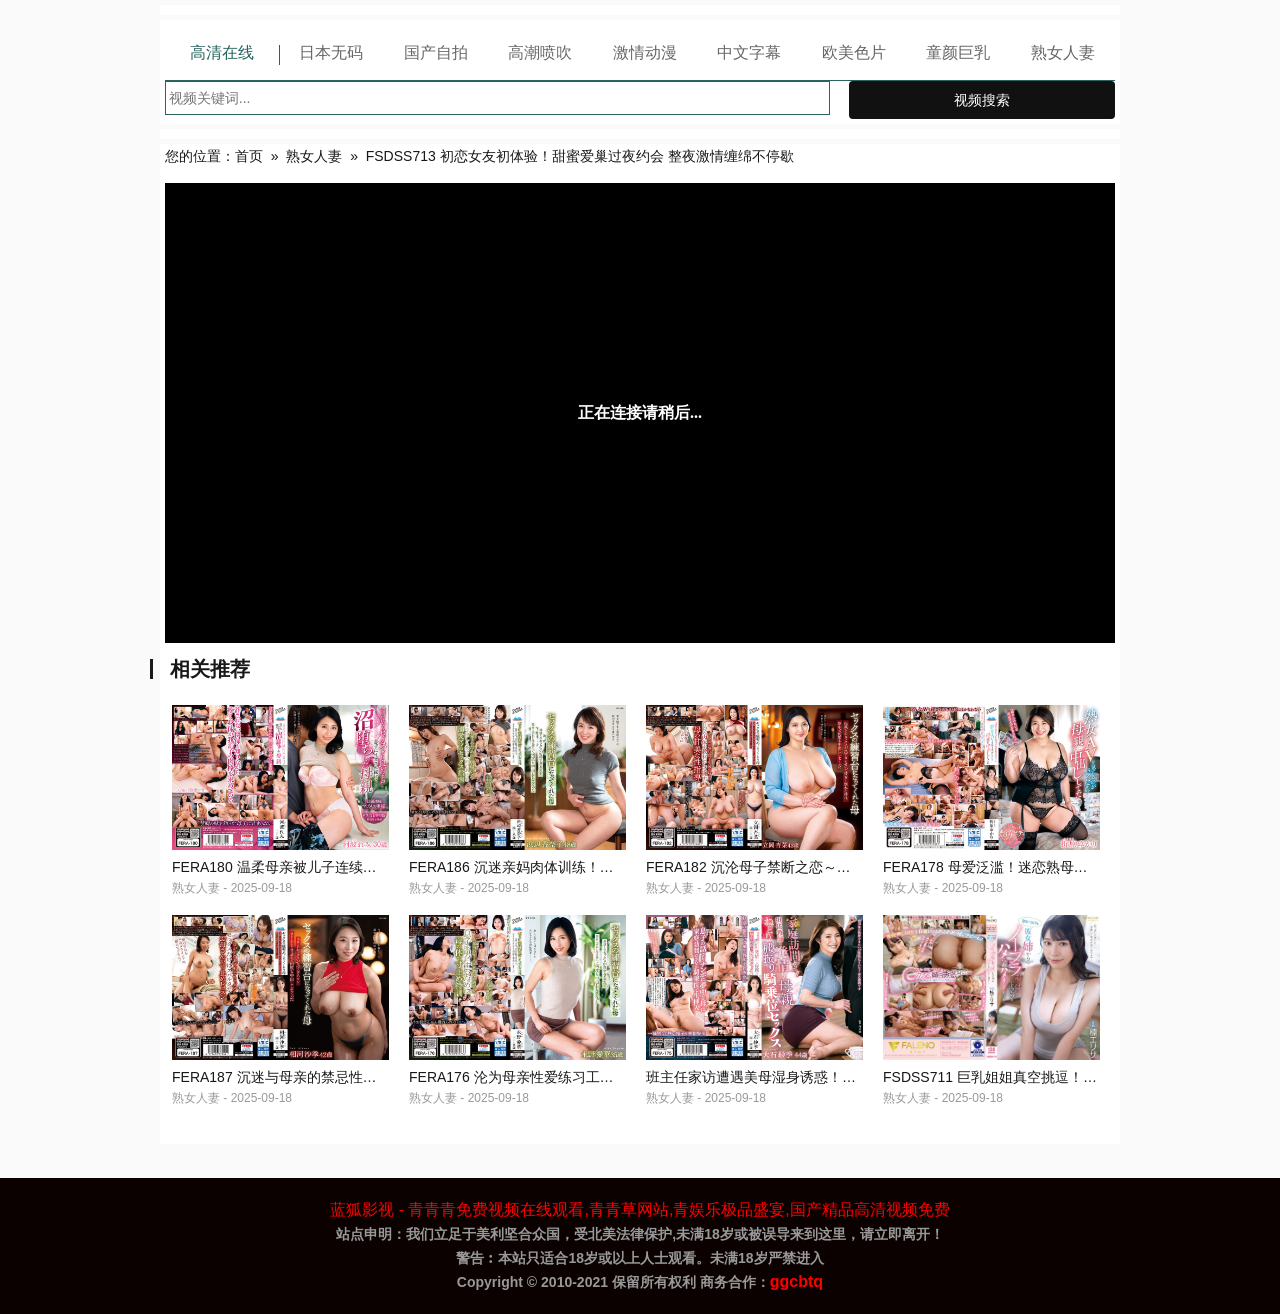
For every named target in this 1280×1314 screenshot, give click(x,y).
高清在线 (222, 52)
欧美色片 (854, 52)
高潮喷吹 (540, 52)
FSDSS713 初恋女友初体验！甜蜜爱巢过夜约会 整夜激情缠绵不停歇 (580, 156)
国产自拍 (436, 52)
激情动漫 (645, 52)
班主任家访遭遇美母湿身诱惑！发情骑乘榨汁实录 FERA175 (832, 1077)
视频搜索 (982, 100)
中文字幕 (749, 52)
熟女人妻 (1063, 52)
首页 (249, 156)
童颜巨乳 (958, 52)
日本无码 (331, 52)
